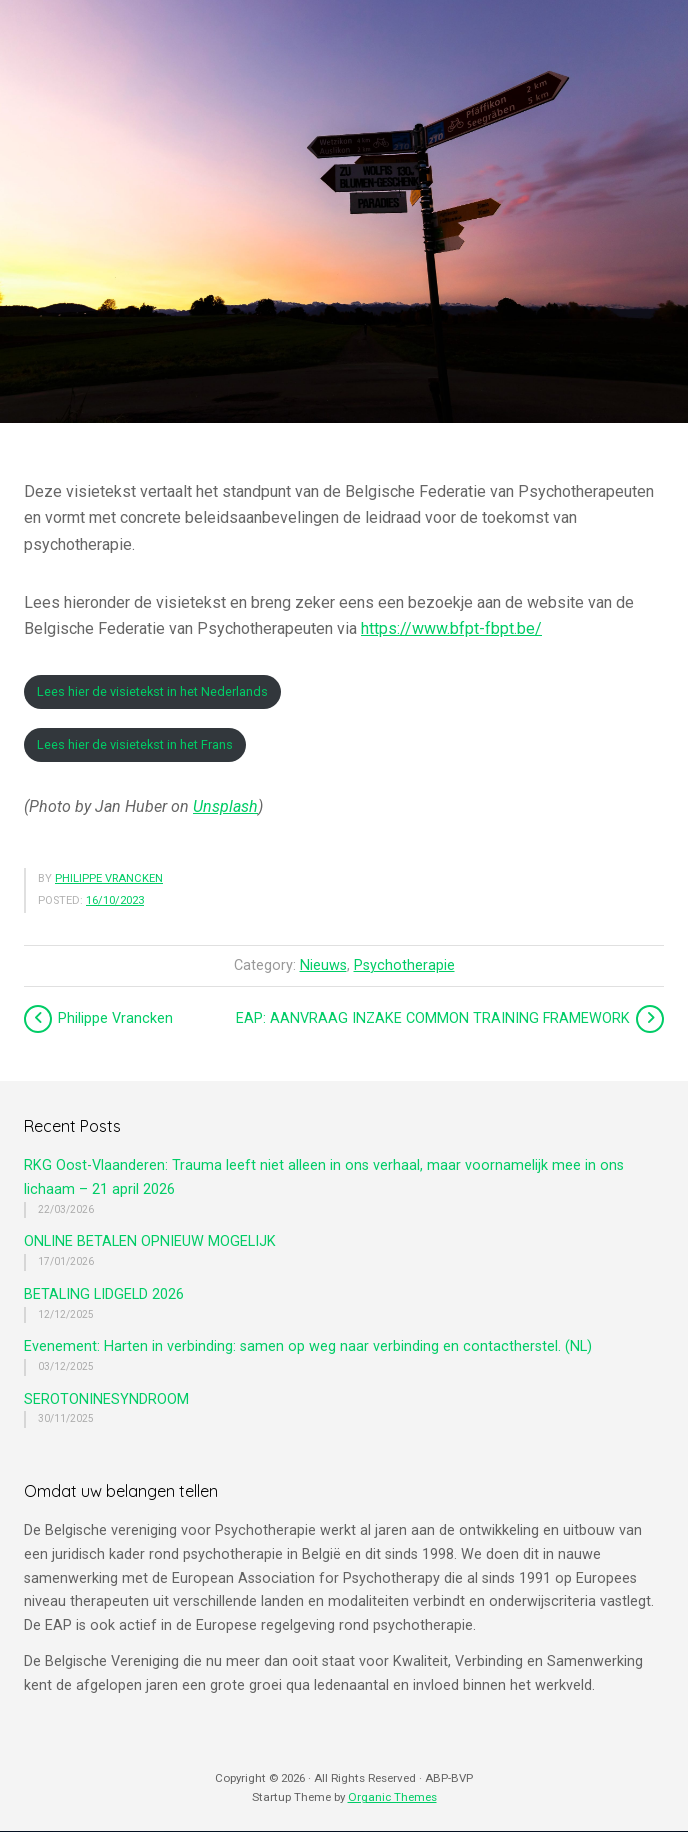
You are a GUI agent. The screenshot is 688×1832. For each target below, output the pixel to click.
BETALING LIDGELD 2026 (104, 1294)
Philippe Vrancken (109, 878)
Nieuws (323, 965)
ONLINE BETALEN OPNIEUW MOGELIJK (150, 1241)
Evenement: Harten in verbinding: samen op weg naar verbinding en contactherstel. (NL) (308, 1346)
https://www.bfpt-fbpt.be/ (451, 628)
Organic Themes (392, 1797)
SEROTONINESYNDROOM (106, 1399)
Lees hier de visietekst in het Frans (135, 744)
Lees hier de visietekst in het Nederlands (152, 691)
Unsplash (225, 806)
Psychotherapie (404, 965)
